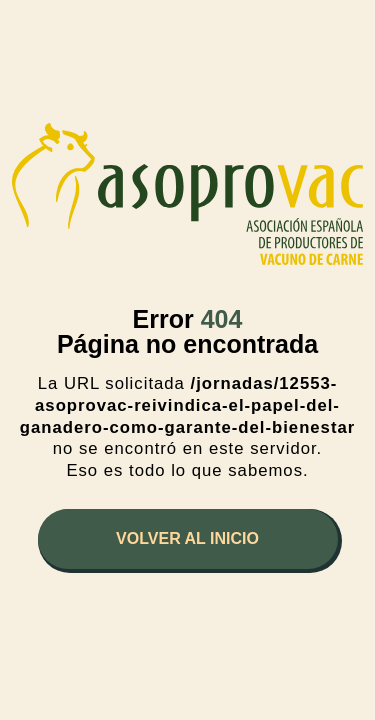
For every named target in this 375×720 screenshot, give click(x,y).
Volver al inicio (187, 538)
